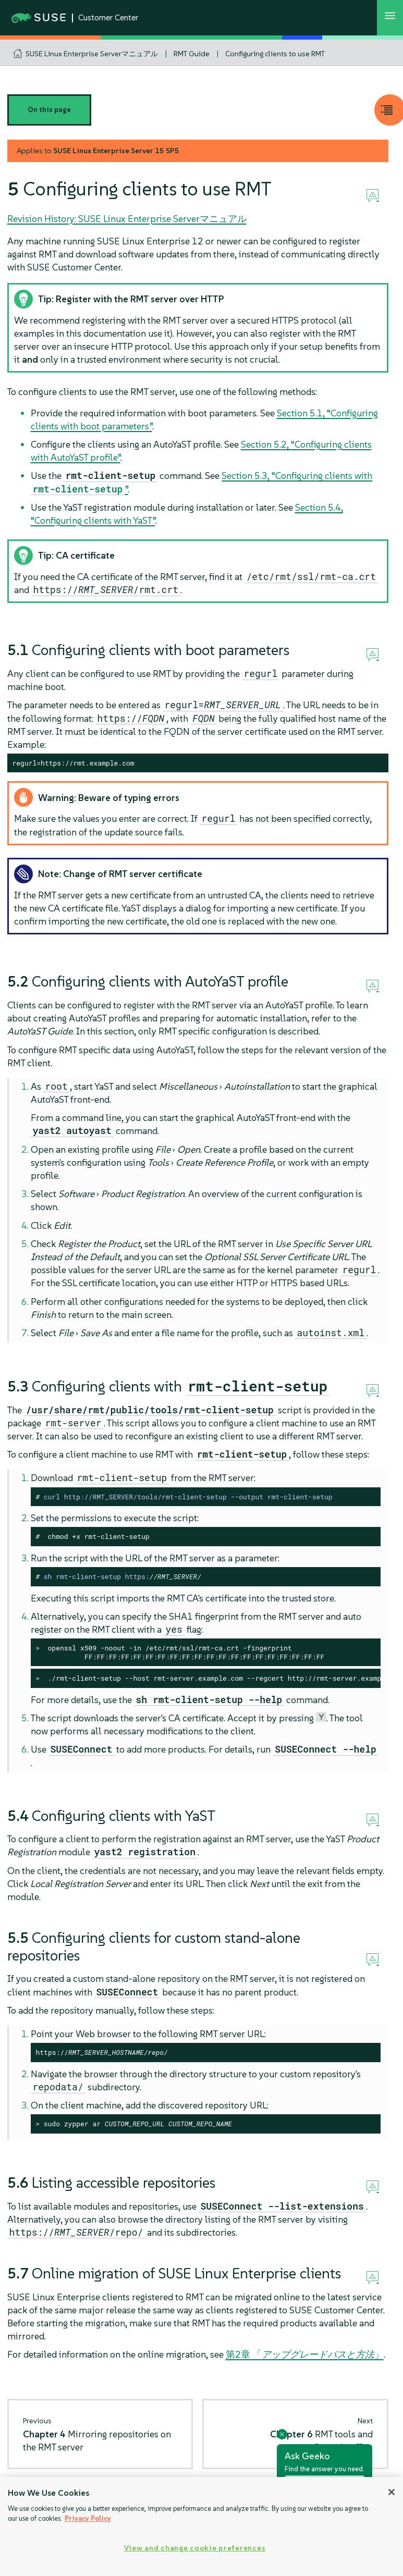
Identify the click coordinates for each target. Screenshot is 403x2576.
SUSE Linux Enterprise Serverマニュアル (92, 53)
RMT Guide (192, 53)
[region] (201, 2526)
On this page (49, 109)
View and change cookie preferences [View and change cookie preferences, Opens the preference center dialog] (194, 2548)
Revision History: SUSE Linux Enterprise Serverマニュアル (127, 219)
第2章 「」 (305, 2354)
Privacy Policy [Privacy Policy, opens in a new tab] (88, 2518)
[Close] (391, 2492)
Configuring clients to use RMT (275, 53)
